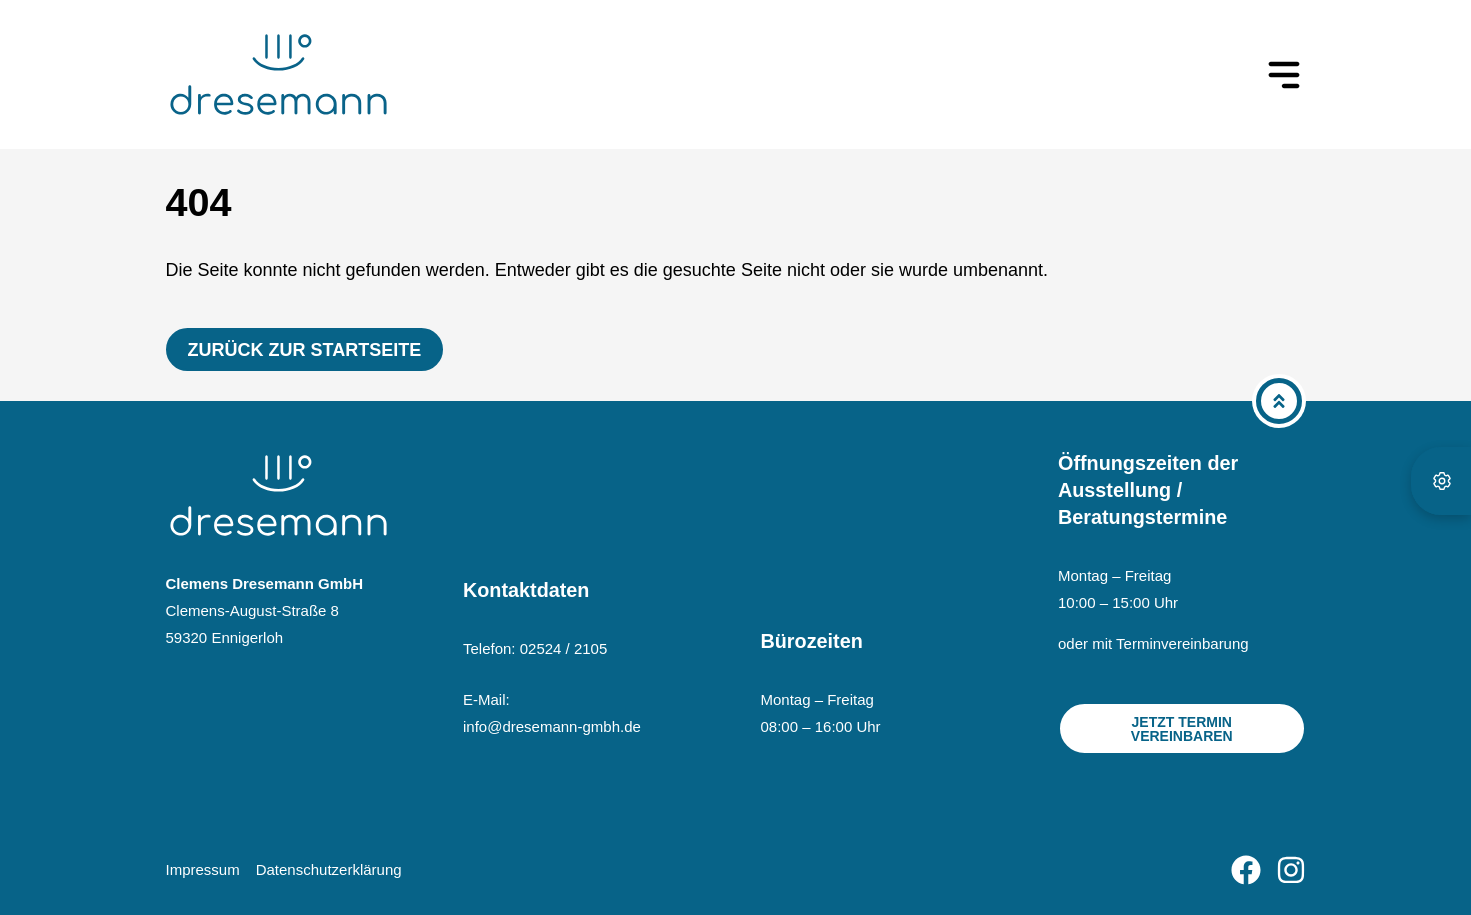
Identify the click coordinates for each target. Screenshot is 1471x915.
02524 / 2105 (564, 648)
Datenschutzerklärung (329, 869)
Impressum (203, 869)
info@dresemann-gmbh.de (552, 726)
